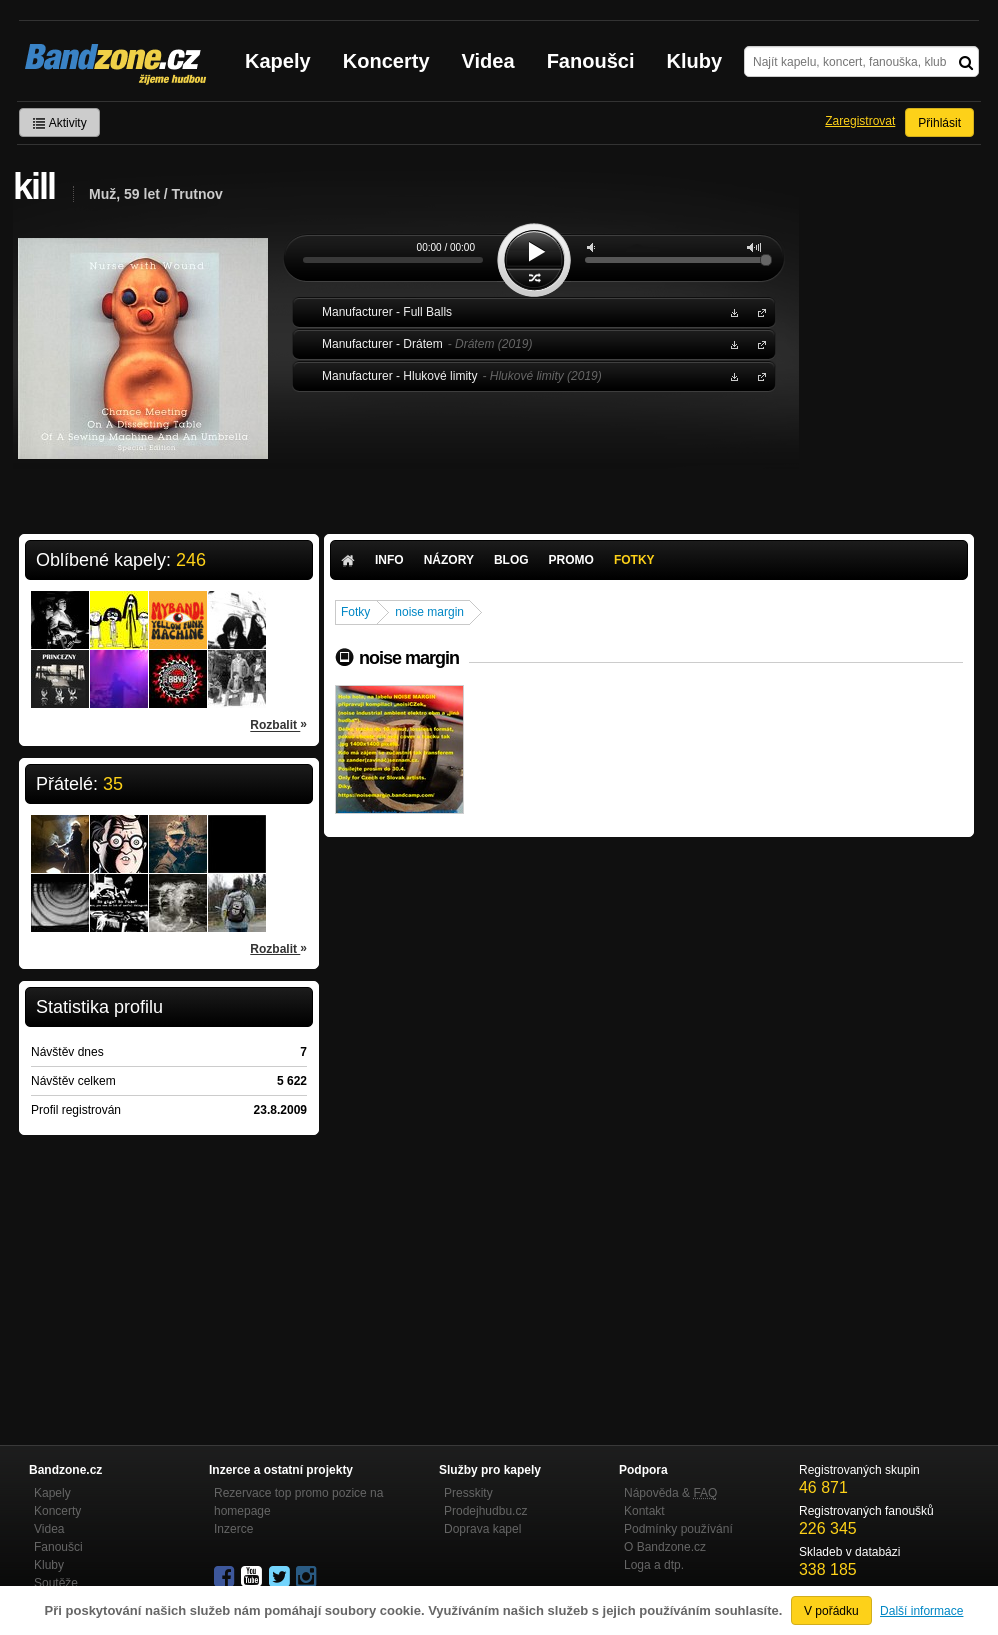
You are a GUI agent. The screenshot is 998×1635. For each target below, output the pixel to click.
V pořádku (831, 1611)
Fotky (634, 560)
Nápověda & (670, 1493)
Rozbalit (278, 724)
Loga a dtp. (654, 1565)
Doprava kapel (482, 1529)
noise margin (429, 612)
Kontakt (644, 1511)
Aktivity (59, 123)
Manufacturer (758, 311)
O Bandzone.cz (665, 1547)
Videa (488, 61)
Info (389, 560)
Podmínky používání (678, 1529)
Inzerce (233, 1529)
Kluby (695, 61)
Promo (571, 560)
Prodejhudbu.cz (485, 1511)
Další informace (921, 1611)
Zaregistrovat (860, 121)
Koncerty (386, 61)
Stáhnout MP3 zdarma (732, 311)
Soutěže (56, 1583)
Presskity (468, 1493)
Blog (511, 560)
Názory (449, 560)
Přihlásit (939, 123)
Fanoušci (591, 61)
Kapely (278, 61)
